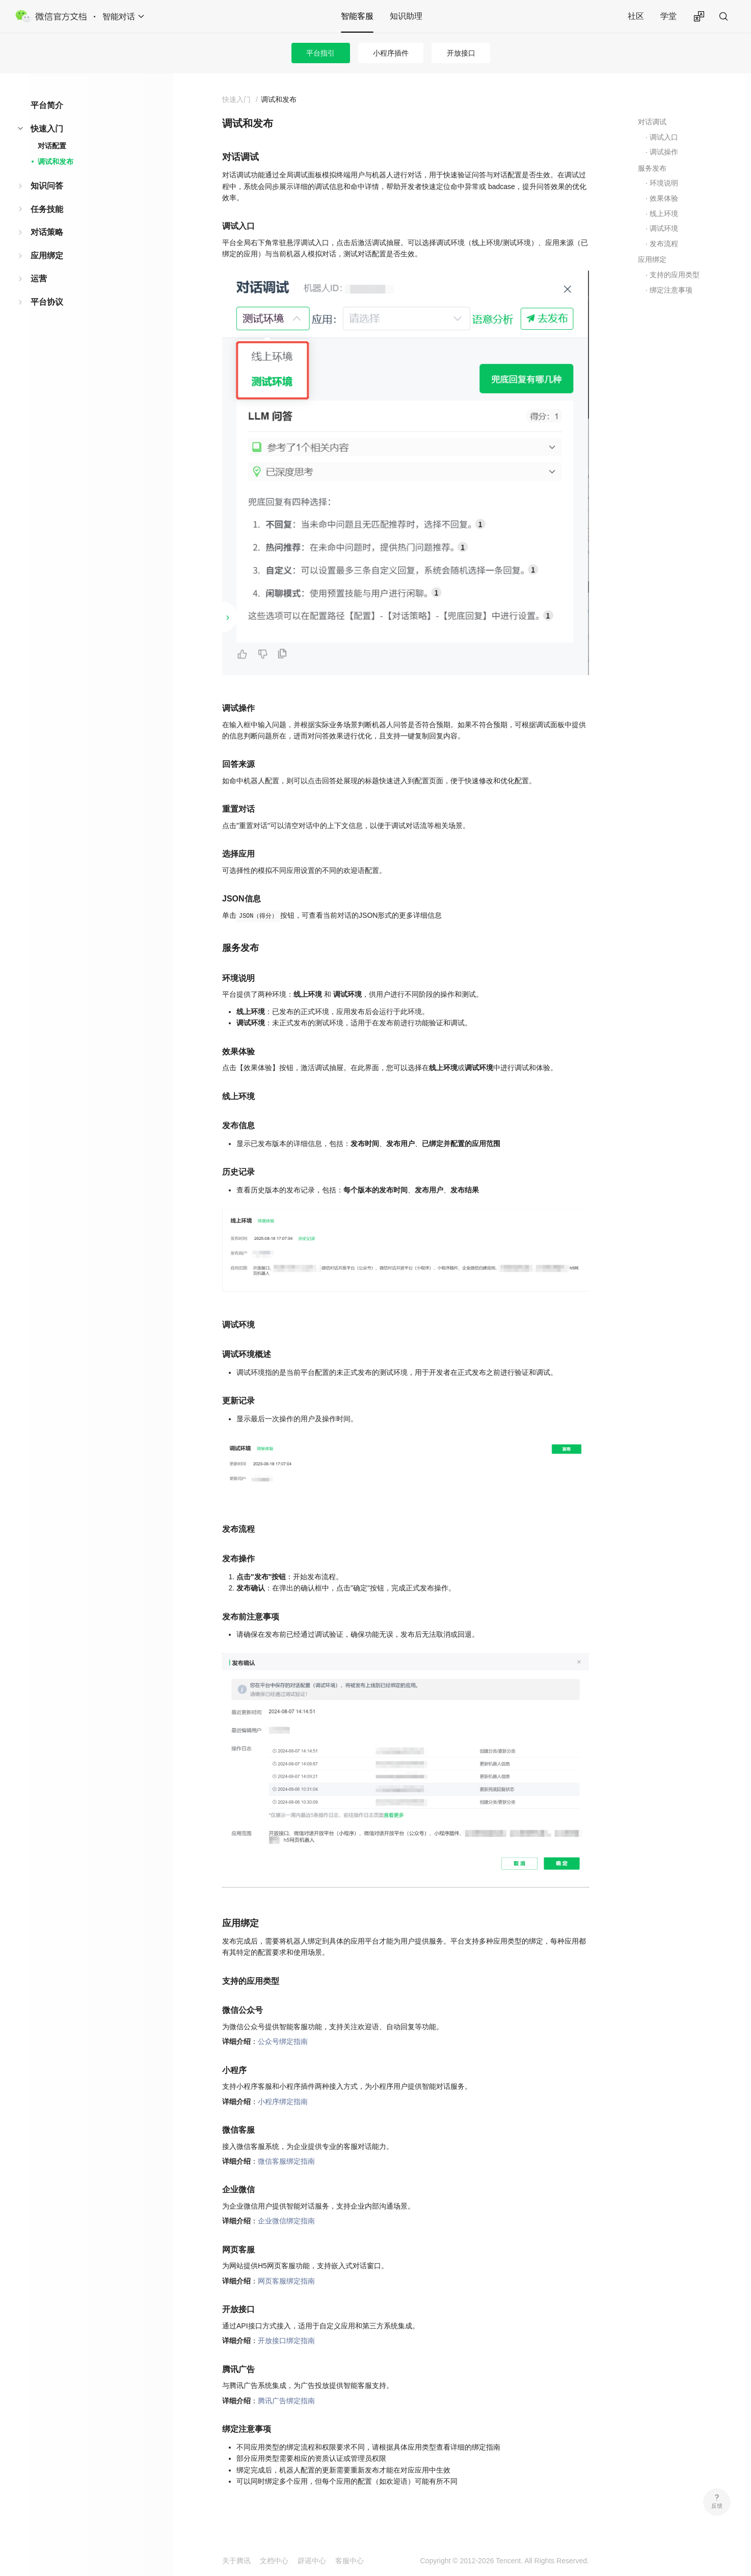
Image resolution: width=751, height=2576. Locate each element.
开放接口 (461, 53)
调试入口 (664, 137)
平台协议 (47, 302)
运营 (39, 278)
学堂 (668, 16)
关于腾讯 (236, 2561)
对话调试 (652, 122)
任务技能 (47, 209)
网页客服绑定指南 (286, 2281)
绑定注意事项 (671, 290)
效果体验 (664, 198)
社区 (636, 16)
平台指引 (320, 53)
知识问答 (47, 185)
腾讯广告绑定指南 (286, 2401)
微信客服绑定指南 (286, 2161)
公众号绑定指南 (283, 2041)
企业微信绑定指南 (286, 2221)
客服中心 (349, 2561)
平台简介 (47, 105)
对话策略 (47, 232)
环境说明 (664, 183)
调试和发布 (55, 161)
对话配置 (52, 146)
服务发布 (652, 168)
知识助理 (406, 16)
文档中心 (274, 2561)
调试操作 (664, 152)
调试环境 (664, 228)
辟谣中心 (312, 2561)
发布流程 (664, 244)
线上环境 (664, 213)
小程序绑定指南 (283, 2101)
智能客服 (357, 16)
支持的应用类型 (675, 275)
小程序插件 (391, 53)
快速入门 (47, 128)
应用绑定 (47, 255)
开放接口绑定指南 (286, 2340)
